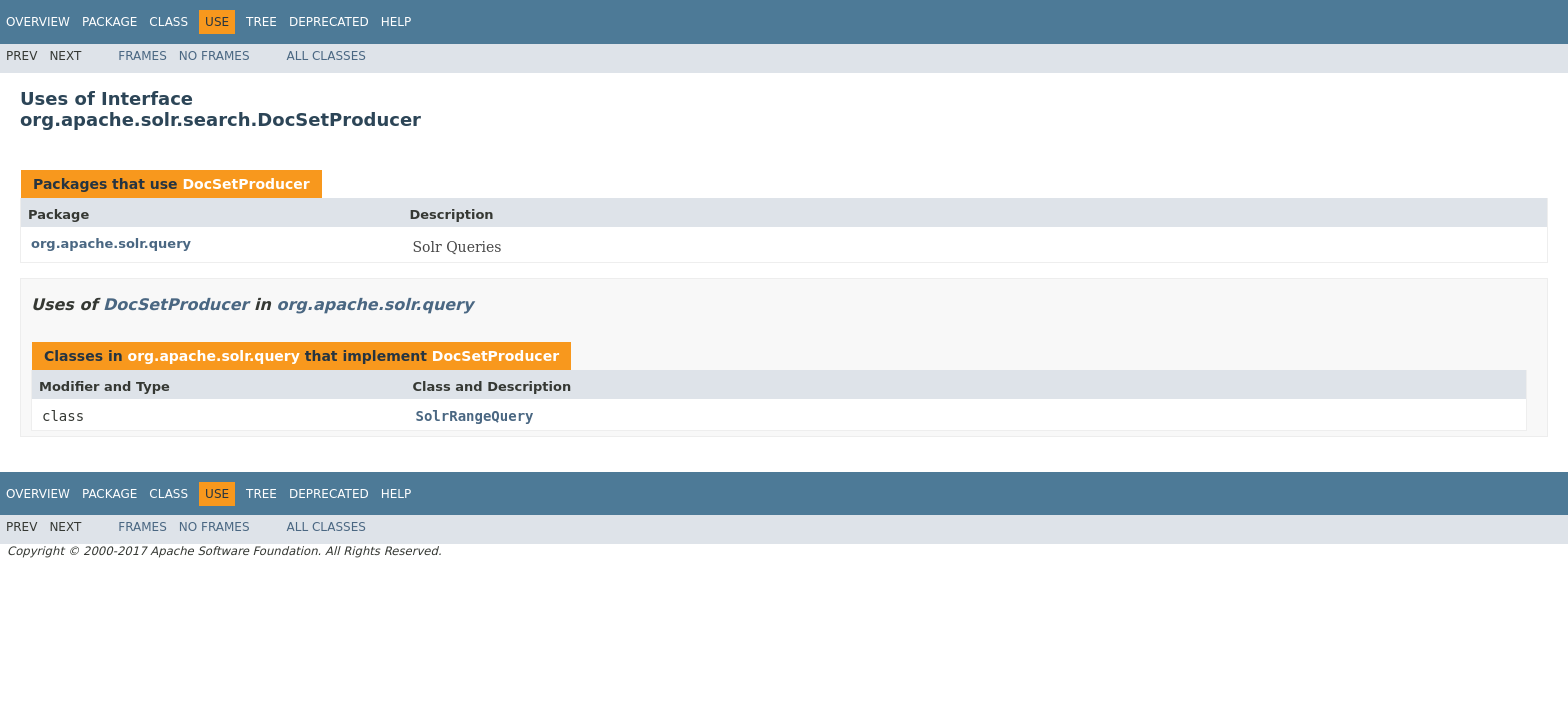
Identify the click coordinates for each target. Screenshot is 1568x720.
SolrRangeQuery (475, 416)
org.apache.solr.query (111, 243)
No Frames (214, 56)
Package (109, 22)
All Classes (326, 56)
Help (396, 22)
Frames (142, 56)
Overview (38, 22)
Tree (261, 22)
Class (168, 22)
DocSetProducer (245, 184)
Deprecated (329, 22)
